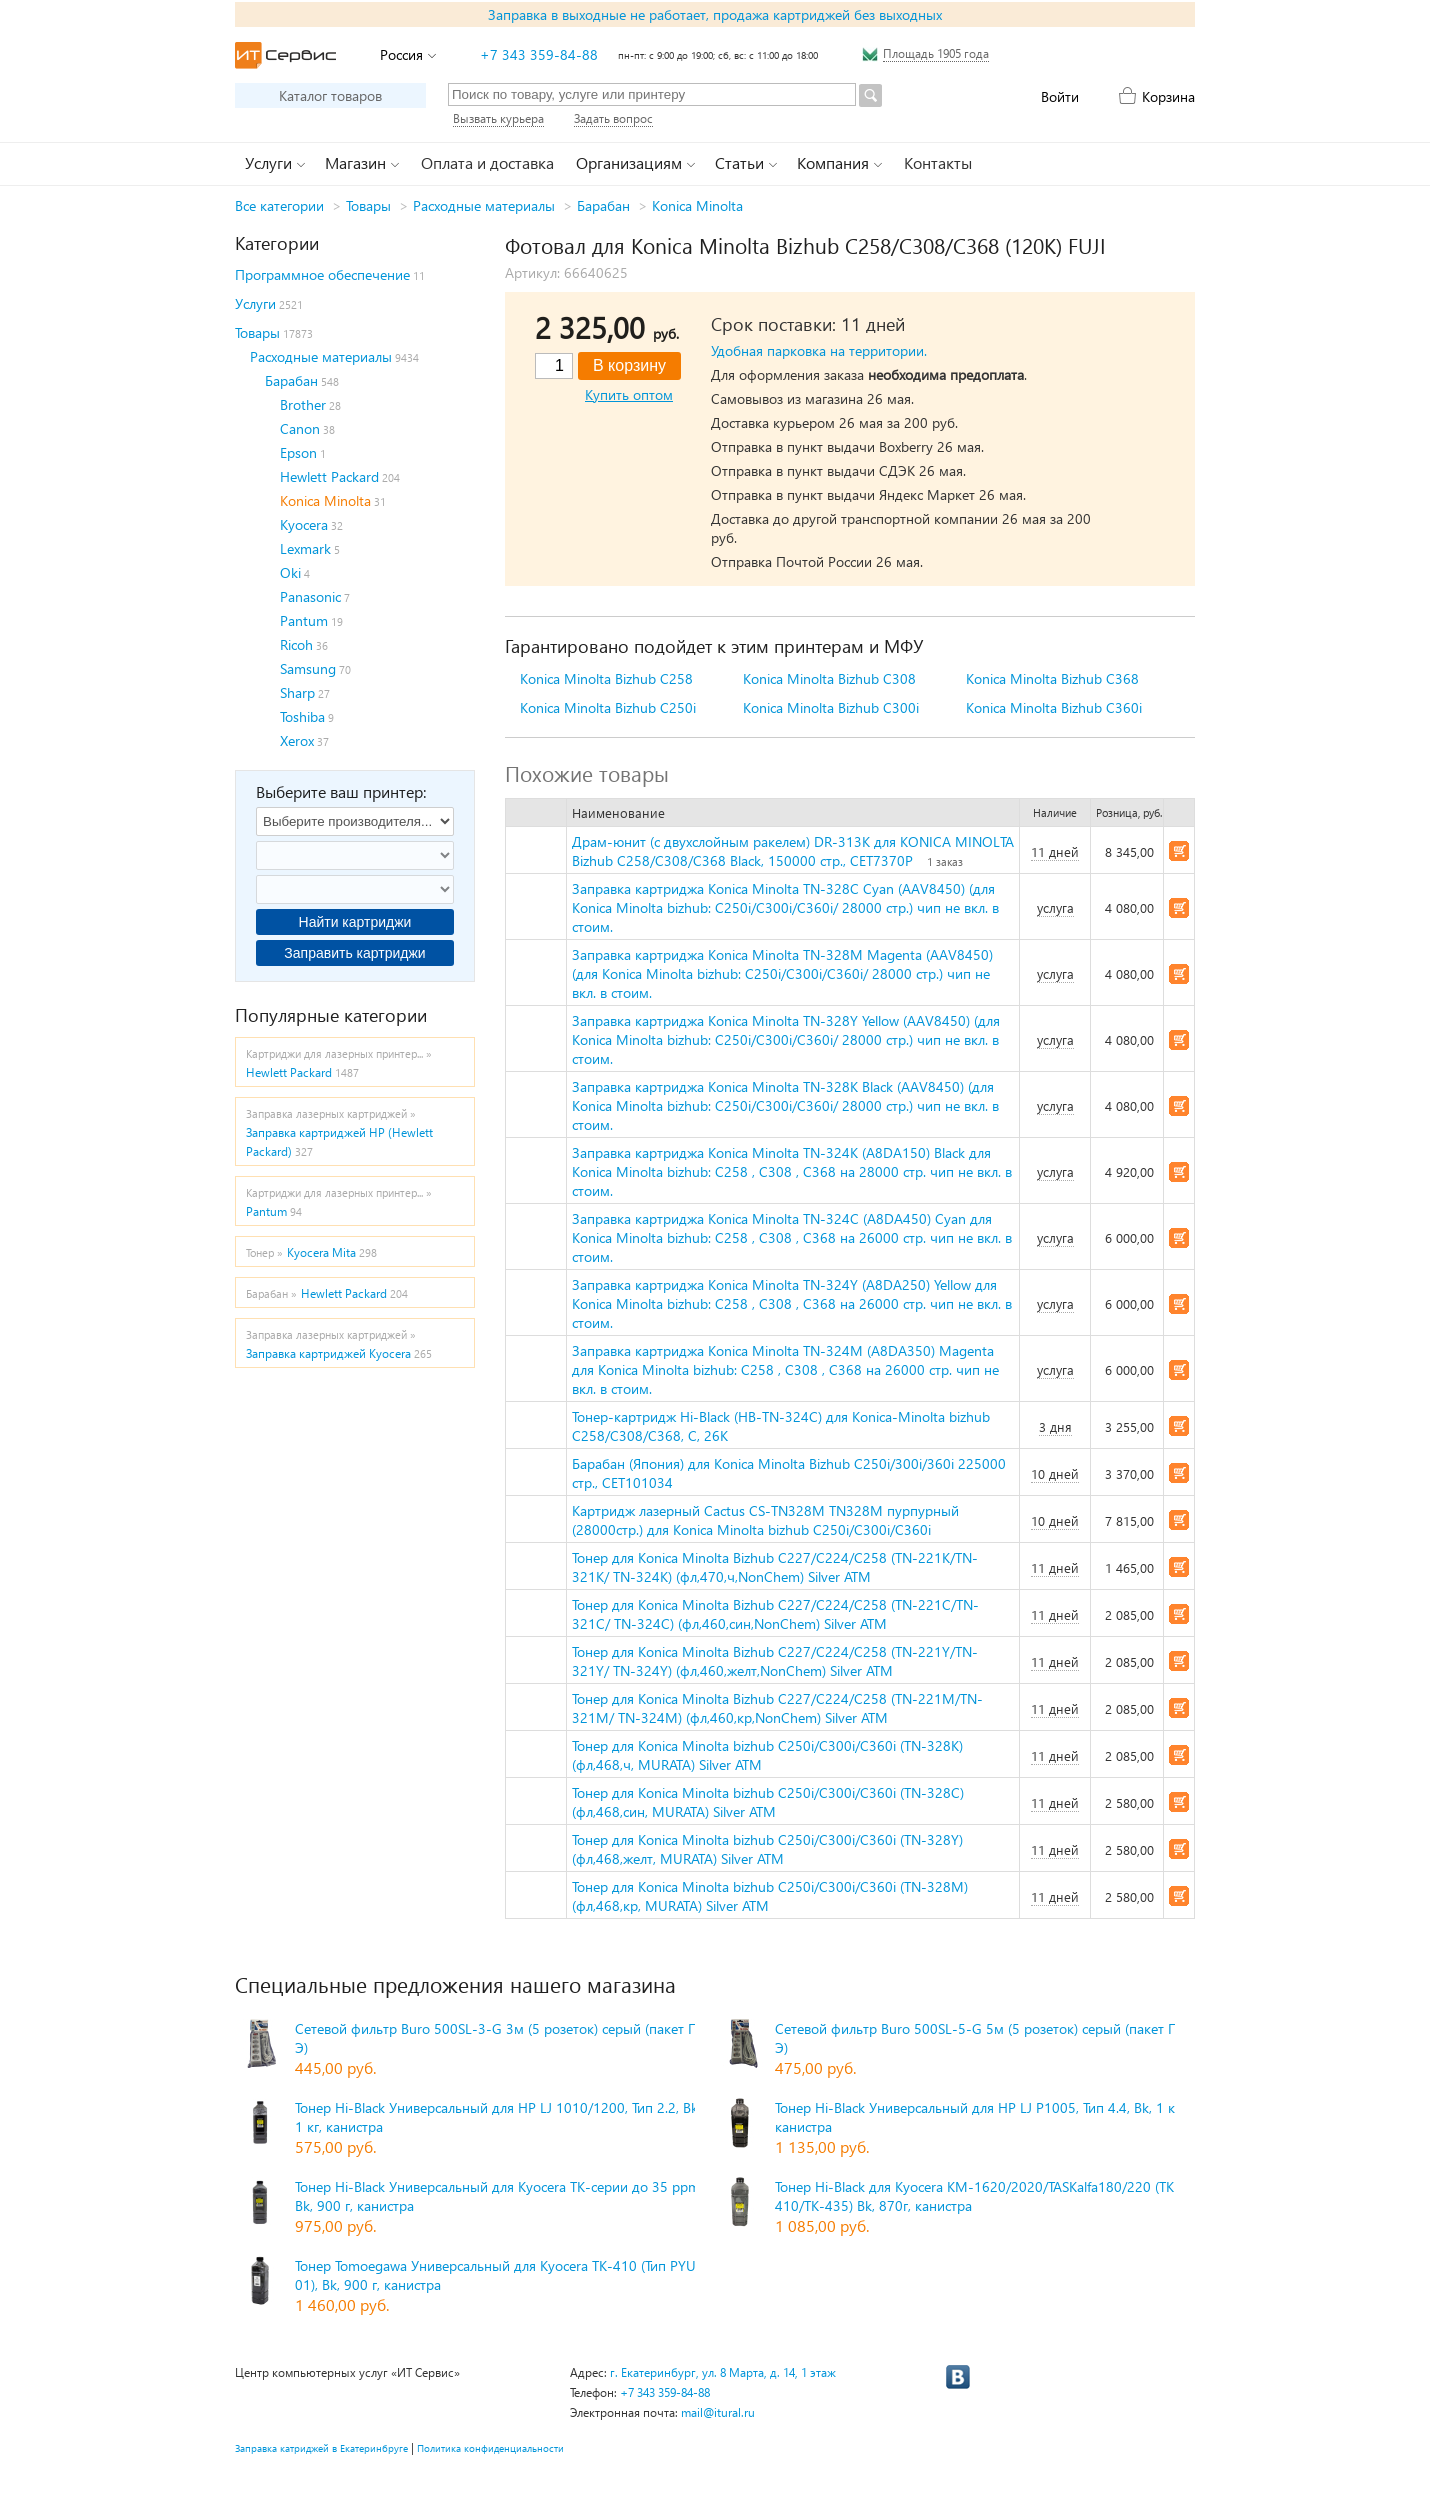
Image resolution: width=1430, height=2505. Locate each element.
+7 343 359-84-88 (539, 54)
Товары (368, 205)
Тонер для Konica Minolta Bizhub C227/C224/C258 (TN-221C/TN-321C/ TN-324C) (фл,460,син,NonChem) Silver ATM (775, 1614)
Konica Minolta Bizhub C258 (606, 678)
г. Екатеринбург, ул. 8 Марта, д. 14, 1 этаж (723, 2372)
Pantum (304, 620)
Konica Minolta (697, 205)
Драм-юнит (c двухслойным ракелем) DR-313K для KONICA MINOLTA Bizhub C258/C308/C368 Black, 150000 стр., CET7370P (793, 851)
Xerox (297, 740)
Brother (303, 404)
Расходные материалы (484, 205)
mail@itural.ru (718, 2412)
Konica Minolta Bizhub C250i (608, 707)
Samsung (308, 668)
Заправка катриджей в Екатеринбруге (321, 2448)
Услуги (255, 303)
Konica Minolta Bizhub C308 (829, 678)
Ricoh (296, 644)
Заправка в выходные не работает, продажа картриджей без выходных (715, 14)
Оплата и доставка (487, 162)
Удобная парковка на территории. (819, 350)
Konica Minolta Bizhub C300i (831, 707)
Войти (1060, 96)
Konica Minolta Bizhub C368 (1052, 678)
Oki (290, 572)
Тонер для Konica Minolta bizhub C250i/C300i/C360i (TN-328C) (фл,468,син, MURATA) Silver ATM (768, 1802)
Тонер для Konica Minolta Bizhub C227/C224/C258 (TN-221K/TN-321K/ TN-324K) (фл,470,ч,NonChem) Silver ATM (775, 1567)
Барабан (603, 205)
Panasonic (310, 596)
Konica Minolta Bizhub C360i (1054, 707)
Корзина (1168, 96)
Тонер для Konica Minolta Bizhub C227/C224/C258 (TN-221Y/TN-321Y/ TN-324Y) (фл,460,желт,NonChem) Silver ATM (775, 1661)
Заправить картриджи (354, 953)
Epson (298, 452)
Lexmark (305, 548)
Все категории (279, 205)
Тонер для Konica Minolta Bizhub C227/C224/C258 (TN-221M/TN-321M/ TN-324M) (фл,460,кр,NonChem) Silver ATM (777, 1708)
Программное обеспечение (322, 274)
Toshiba (302, 716)
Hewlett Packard (329, 476)
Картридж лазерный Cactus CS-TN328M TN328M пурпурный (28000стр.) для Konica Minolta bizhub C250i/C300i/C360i (765, 1520)
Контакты (938, 162)
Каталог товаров (330, 95)
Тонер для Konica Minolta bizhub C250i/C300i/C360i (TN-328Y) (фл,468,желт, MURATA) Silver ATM (767, 1849)
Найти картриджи (355, 922)
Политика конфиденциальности (490, 2448)
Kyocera (304, 524)
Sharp (297, 692)
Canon (300, 428)
